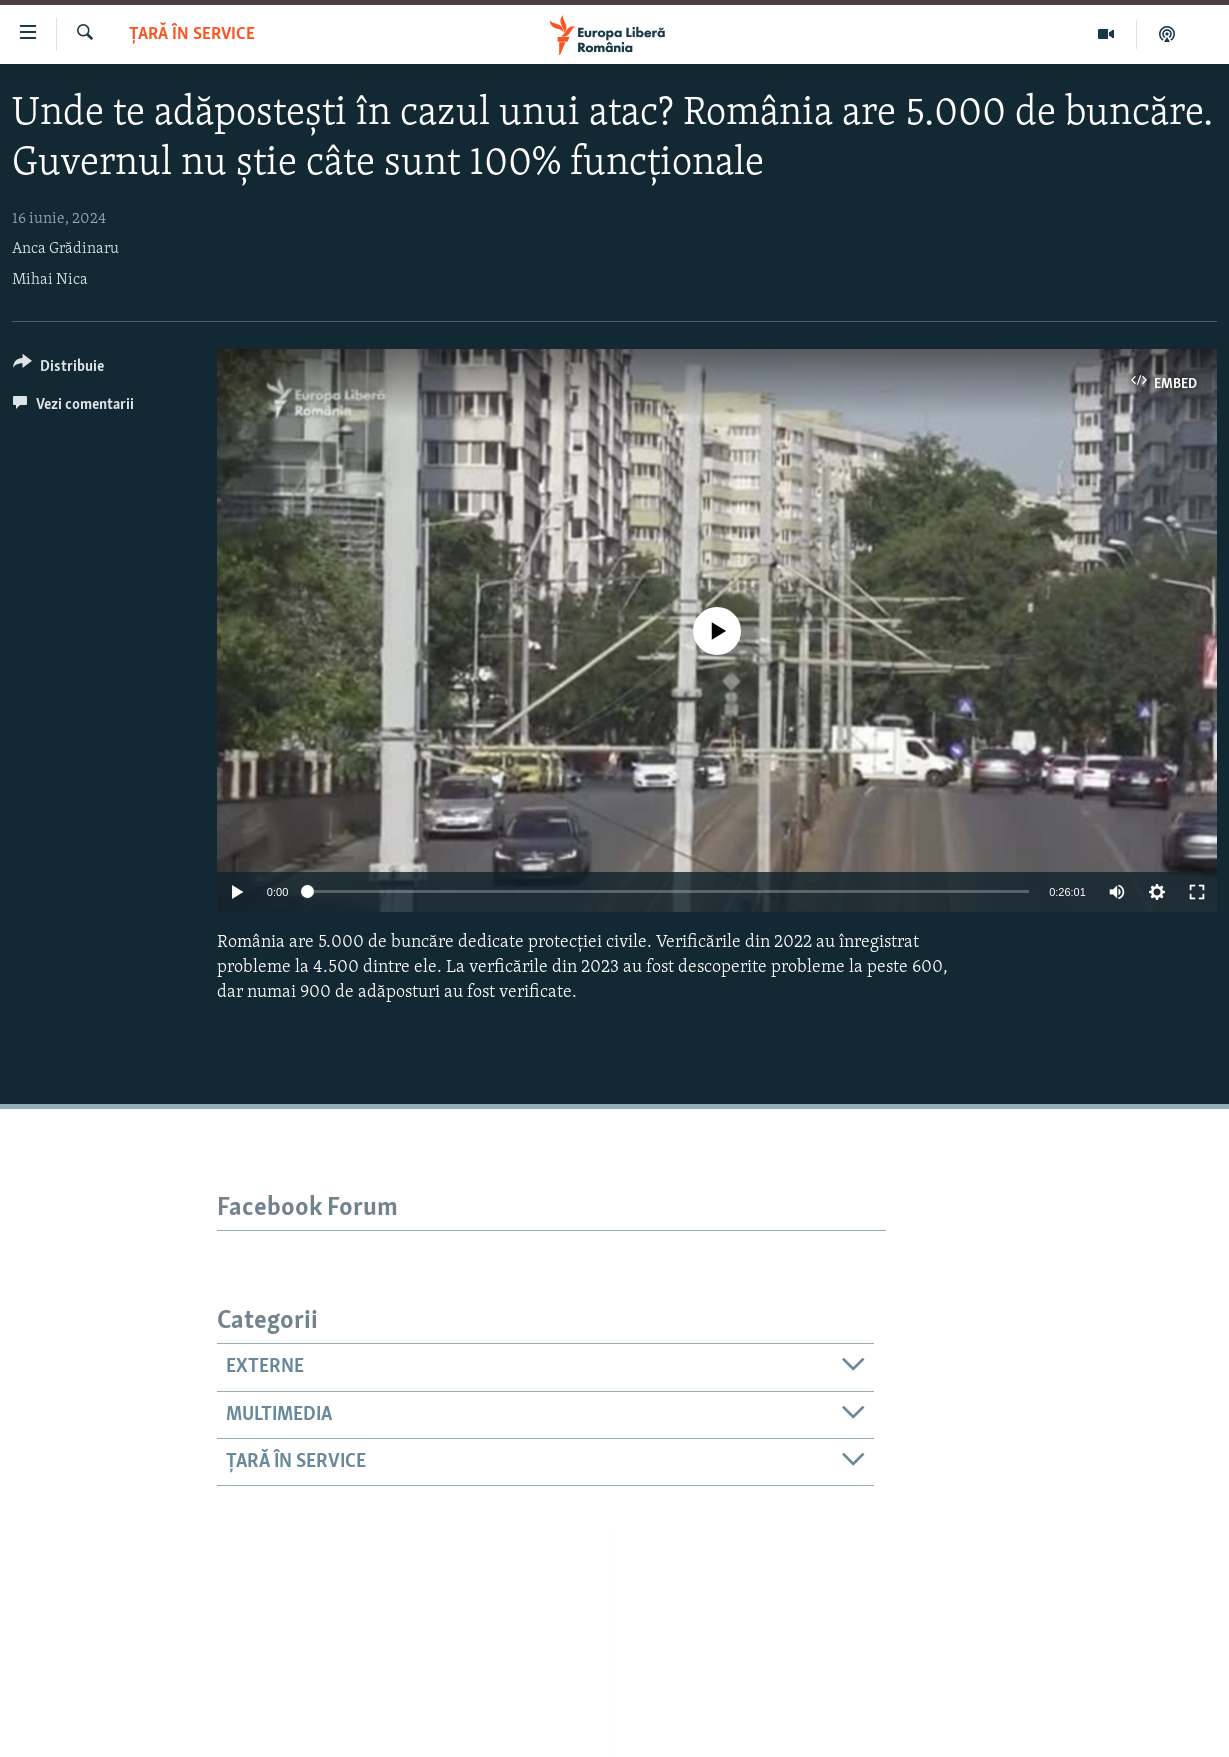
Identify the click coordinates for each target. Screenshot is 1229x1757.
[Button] (58, 369)
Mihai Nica (50, 280)
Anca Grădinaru (65, 249)
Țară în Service (192, 34)
